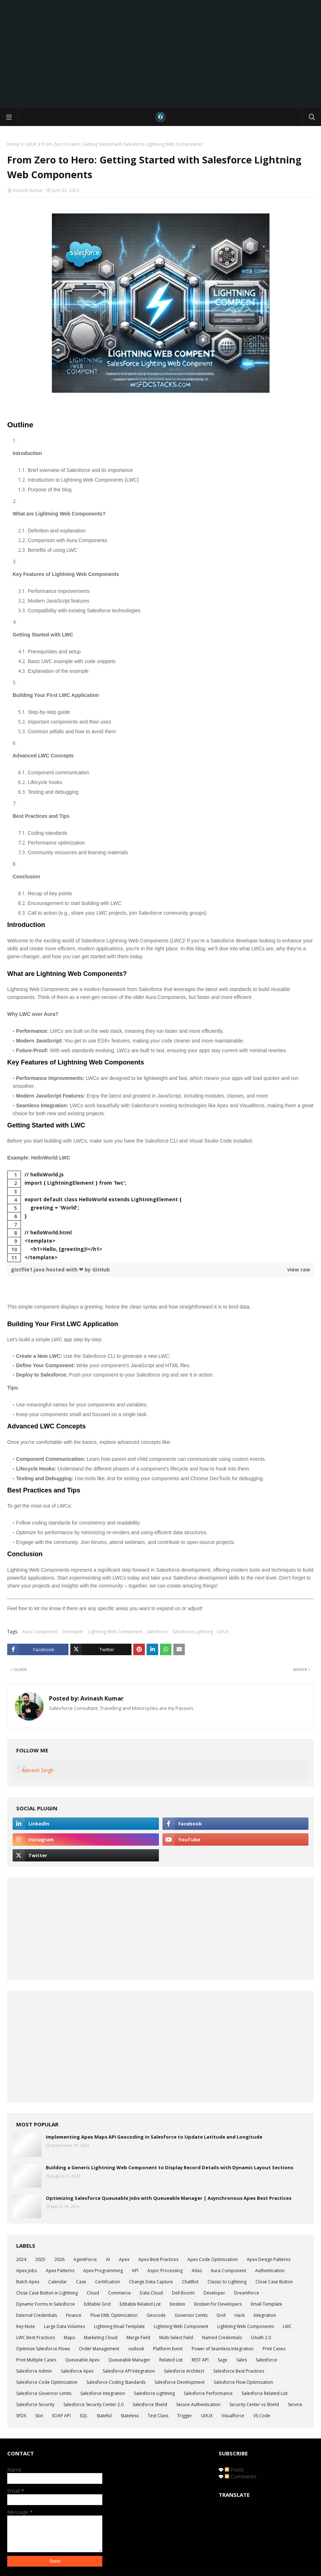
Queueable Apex (82, 2360)
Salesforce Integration (102, 2393)
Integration (265, 2315)
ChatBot (190, 2282)
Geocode (156, 2315)
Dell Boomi (183, 2293)
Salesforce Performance (208, 2393)
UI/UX (30, 144)
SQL (84, 2416)
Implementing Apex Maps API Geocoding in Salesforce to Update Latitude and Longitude (154, 2137)
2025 (40, 2259)
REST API (200, 2360)
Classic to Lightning (227, 2282)
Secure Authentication (198, 2404)
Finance (73, 2315)
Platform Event (168, 2349)
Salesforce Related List (264, 2393)
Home (13, 144)
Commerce (119, 2293)
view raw (298, 1269)
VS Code (261, 2416)
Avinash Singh (38, 1770)
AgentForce (85, 2259)
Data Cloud (151, 2293)
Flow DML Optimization (114, 2315)
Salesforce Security (35, 2404)
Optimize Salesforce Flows (43, 2349)
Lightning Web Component (115, 1632)
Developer (73, 1632)
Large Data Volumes (64, 2326)
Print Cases (274, 2349)
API (135, 2270)
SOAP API (61, 2416)
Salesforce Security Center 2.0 (93, 2404)
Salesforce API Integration (129, 2371)
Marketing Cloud (100, 2337)
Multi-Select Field (176, 2337)
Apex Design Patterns (268, 2259)
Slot (39, 2416)
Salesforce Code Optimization (46, 2382)
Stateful (104, 2416)
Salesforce (157, 1632)
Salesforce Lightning (192, 1632)
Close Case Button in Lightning (47, 2293)
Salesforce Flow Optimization (243, 2382)
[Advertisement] (160, 54)
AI (108, 2259)
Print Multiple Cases (36, 2360)
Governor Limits (191, 2315)
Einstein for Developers (218, 2304)
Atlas (197, 2270)
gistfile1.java (28, 1269)
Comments (241, 2476)
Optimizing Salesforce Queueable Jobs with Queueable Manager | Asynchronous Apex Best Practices (168, 2198)
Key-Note (25, 2326)
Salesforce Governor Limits (43, 2393)
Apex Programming (103, 2270)
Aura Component (40, 1632)
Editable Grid (97, 2304)
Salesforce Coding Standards (116, 2382)
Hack (240, 2315)
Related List (171, 2360)
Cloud (93, 2293)
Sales (241, 2360)
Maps (69, 2337)
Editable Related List (140, 2304)
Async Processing (165, 2270)
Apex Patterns (60, 2270)
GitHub (101, 1269)
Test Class (158, 2416)
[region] (160, 1216)
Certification (107, 2282)
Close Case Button (274, 2282)
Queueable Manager (129, 2360)
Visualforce (233, 2416)
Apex (124, 2259)
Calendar (57, 2282)
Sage (222, 2360)
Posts (234, 2469)
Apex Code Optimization (212, 2259)
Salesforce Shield (150, 2404)
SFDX (21, 2416)
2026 (59, 2259)
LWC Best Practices (35, 2337)
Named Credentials (222, 2337)
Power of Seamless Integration (223, 2349)
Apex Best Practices (158, 2259)
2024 (21, 2259)
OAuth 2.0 (261, 2337)
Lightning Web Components (245, 2326)
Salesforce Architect (184, 2371)
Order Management (99, 2349)
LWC (287, 2326)
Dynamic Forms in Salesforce (45, 2304)
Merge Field (138, 2337)
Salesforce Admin (34, 2371)
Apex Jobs (26, 2270)
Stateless (130, 2416)
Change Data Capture (151, 2282)
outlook (136, 2349)
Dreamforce (246, 2293)
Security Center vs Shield (254, 2404)
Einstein (177, 2304)
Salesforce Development (180, 2382)
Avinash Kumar (28, 190)
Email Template (266, 2304)
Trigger (184, 2416)
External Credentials (36, 2315)
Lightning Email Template (119, 2326)
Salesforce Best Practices (238, 2371)
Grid (221, 2315)
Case (81, 2282)
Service (295, 2404)
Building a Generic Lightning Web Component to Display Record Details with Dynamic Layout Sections (169, 2167)
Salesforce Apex (77, 2371)
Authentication (270, 2270)
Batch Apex (27, 2282)
